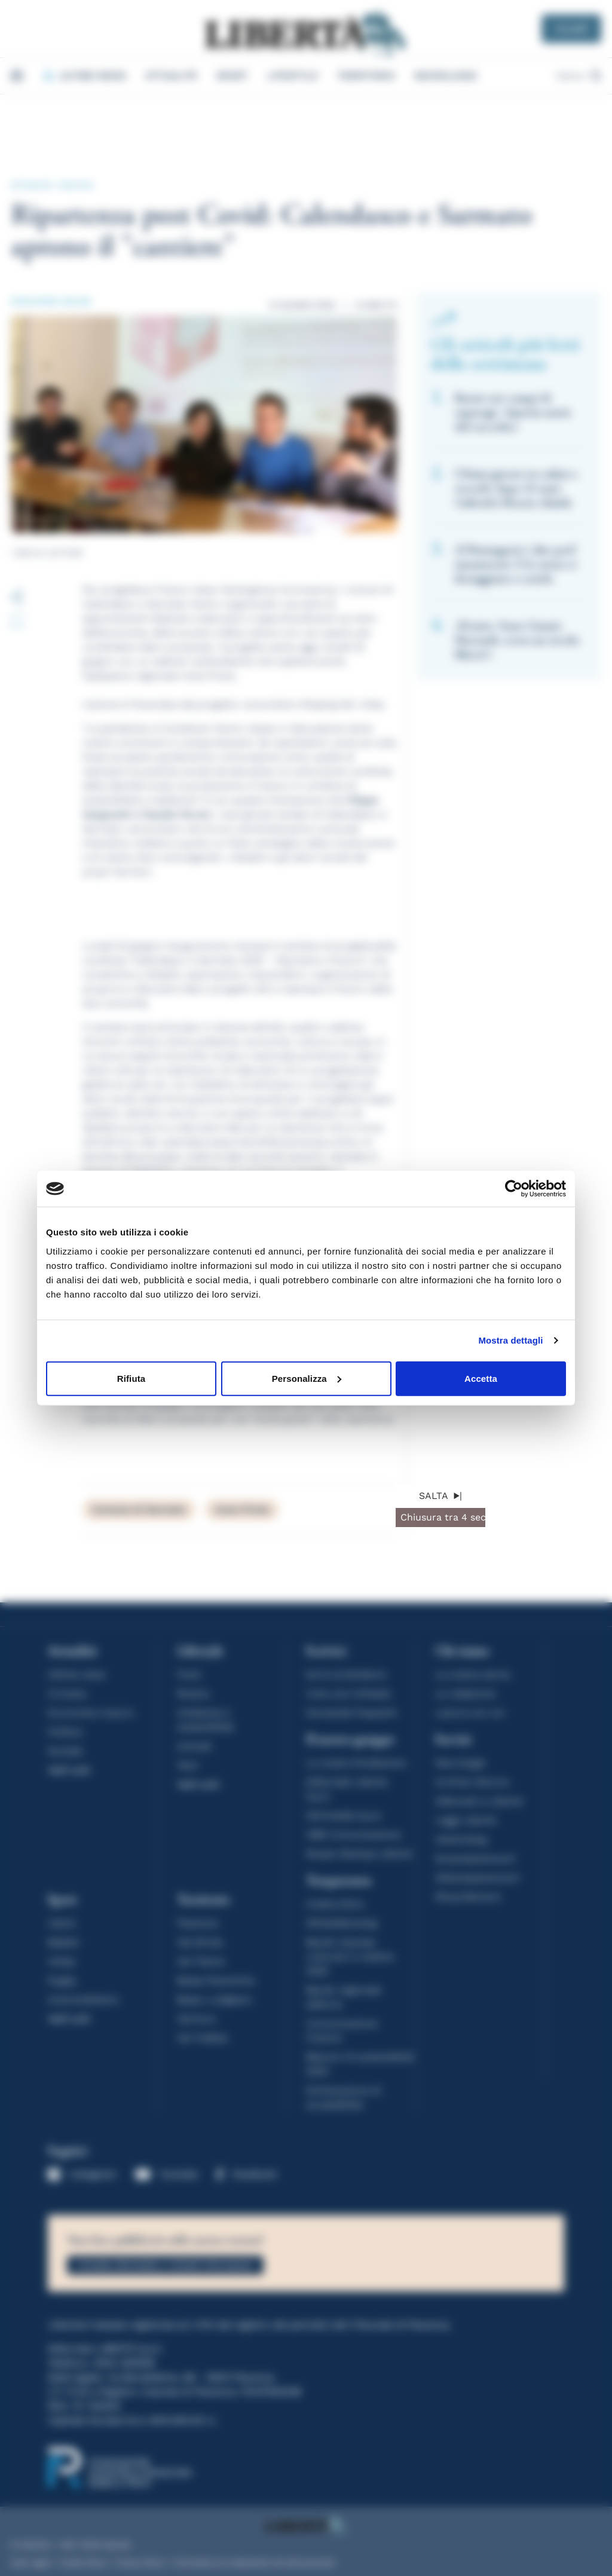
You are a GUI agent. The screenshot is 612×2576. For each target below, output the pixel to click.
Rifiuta (131, 1378)
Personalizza (306, 1378)
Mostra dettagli (510, 1340)
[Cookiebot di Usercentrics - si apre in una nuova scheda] (513, 1189)
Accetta (480, 1378)
